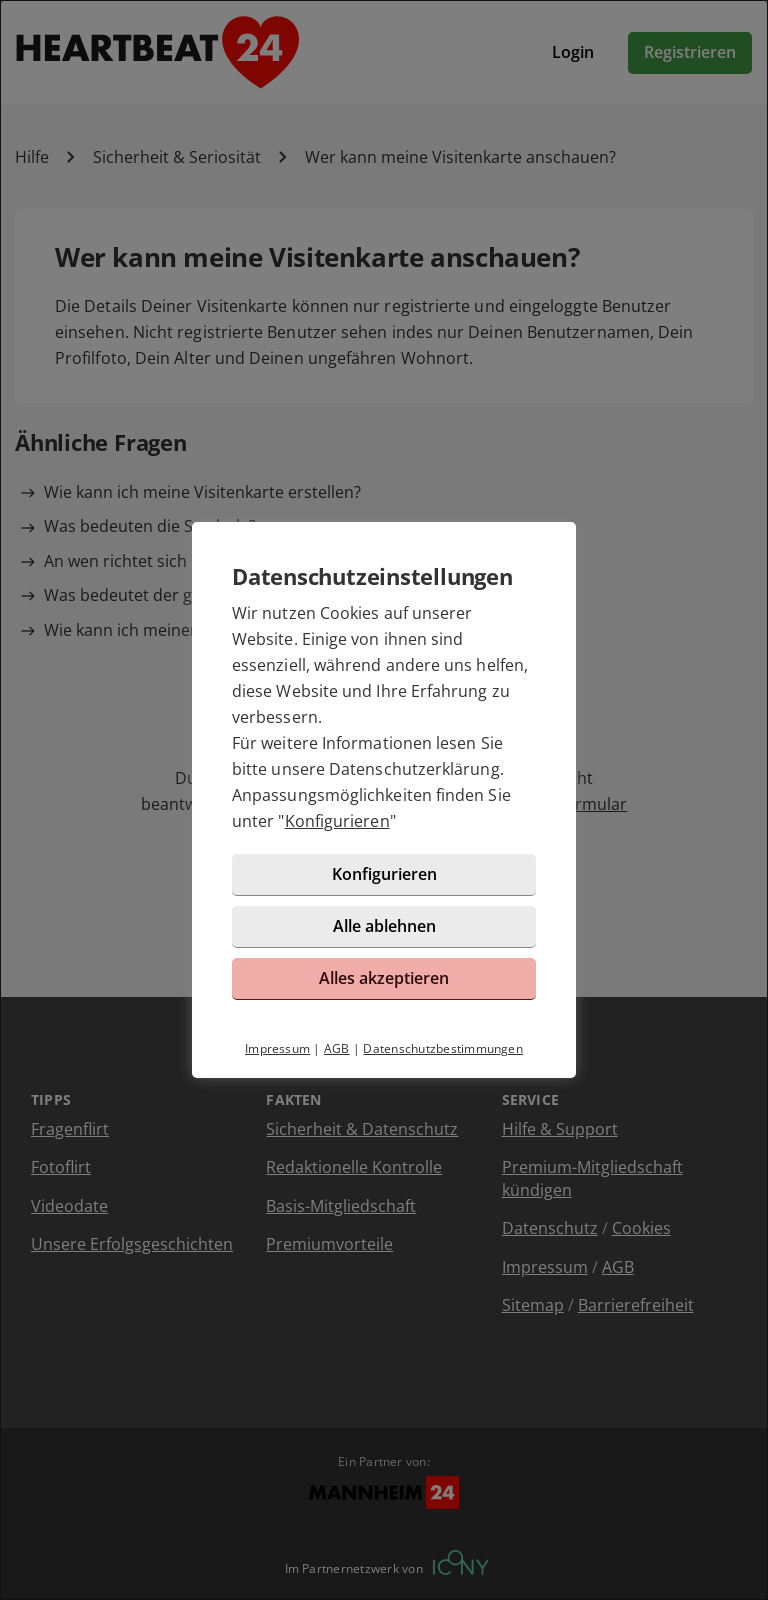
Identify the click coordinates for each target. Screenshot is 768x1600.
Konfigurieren (337, 821)
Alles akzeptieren (384, 978)
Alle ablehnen (384, 926)
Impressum (277, 1048)
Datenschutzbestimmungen (443, 1048)
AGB (337, 1048)
